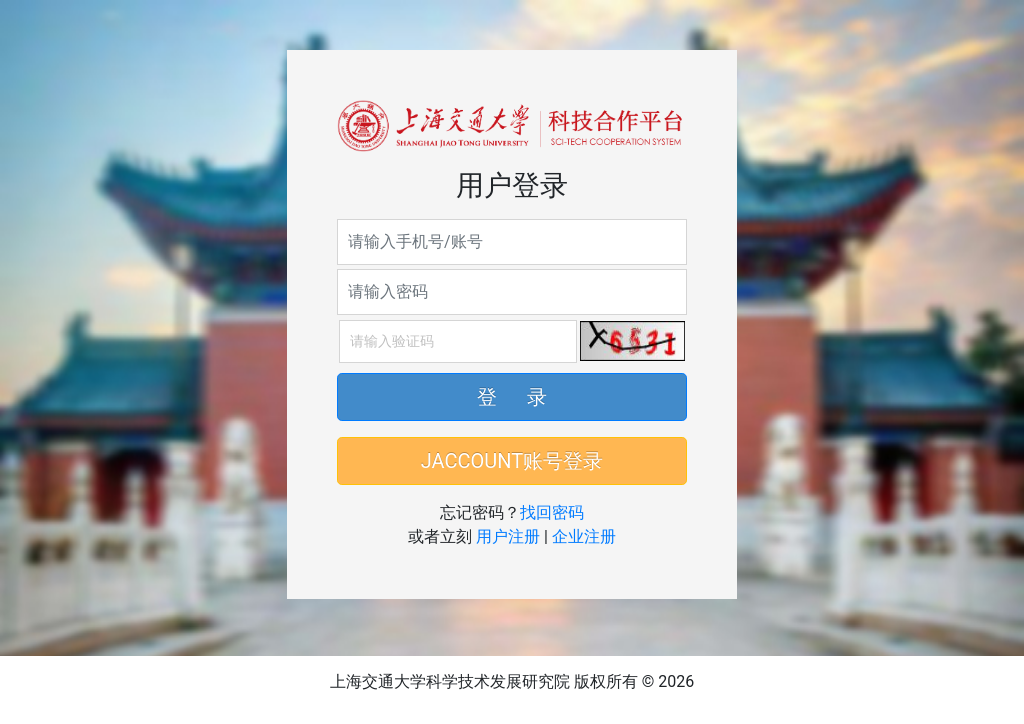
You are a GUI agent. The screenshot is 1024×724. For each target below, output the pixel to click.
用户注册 (508, 536)
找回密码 (552, 512)
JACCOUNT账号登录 (512, 461)
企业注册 (584, 536)
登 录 (512, 397)
